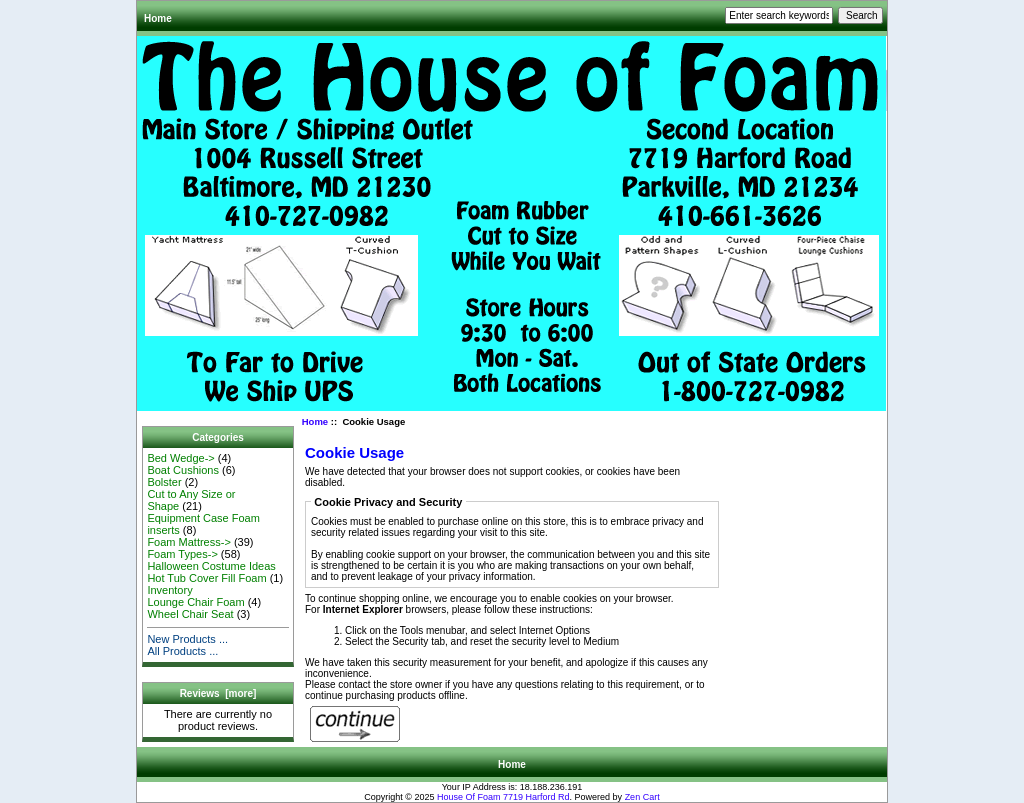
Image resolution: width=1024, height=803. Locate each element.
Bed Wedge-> (180, 458)
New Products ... (187, 639)
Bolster (164, 482)
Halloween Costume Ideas (211, 566)
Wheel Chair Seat (190, 614)
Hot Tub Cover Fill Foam (206, 578)
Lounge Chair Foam (195, 602)
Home (158, 18)
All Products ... (182, 651)
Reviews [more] (218, 693)
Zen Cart (642, 797)
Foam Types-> (182, 554)
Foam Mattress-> (188, 542)
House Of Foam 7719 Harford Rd (503, 797)
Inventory (169, 590)
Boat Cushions (183, 470)
